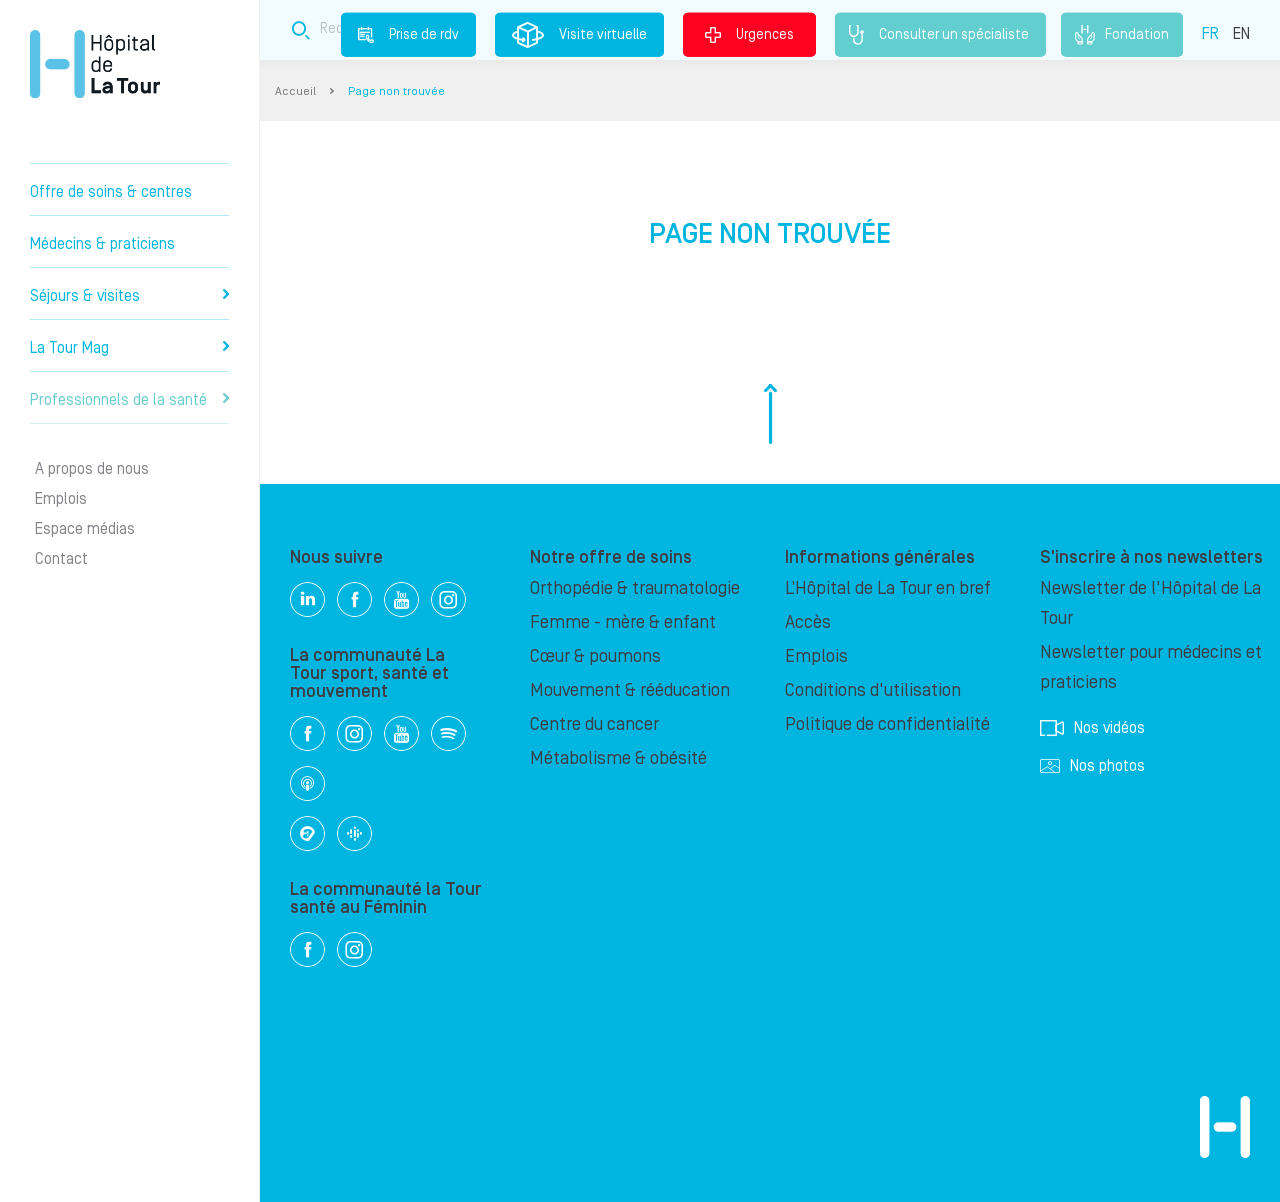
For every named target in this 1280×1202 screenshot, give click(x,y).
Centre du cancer (594, 724)
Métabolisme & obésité (618, 758)
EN (1241, 33)
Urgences (749, 34)
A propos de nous (92, 469)
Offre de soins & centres (111, 192)
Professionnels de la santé (129, 400)
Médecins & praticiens (102, 244)
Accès (808, 622)
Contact (61, 559)
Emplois (61, 499)
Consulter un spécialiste (940, 35)
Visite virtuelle (579, 35)
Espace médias (85, 529)
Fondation (1122, 35)
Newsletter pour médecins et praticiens (1151, 667)
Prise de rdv (408, 34)
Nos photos (1092, 766)
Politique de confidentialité (887, 724)
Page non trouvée (396, 91)
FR (1210, 33)
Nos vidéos (1092, 728)
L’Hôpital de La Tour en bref (888, 588)
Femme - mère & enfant (623, 622)
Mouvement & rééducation (630, 690)
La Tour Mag (129, 348)
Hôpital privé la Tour (95, 64)
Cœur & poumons (595, 656)
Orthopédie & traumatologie (635, 588)
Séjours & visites (129, 296)
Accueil (295, 91)
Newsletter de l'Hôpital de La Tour (1150, 603)
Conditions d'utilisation (873, 690)
